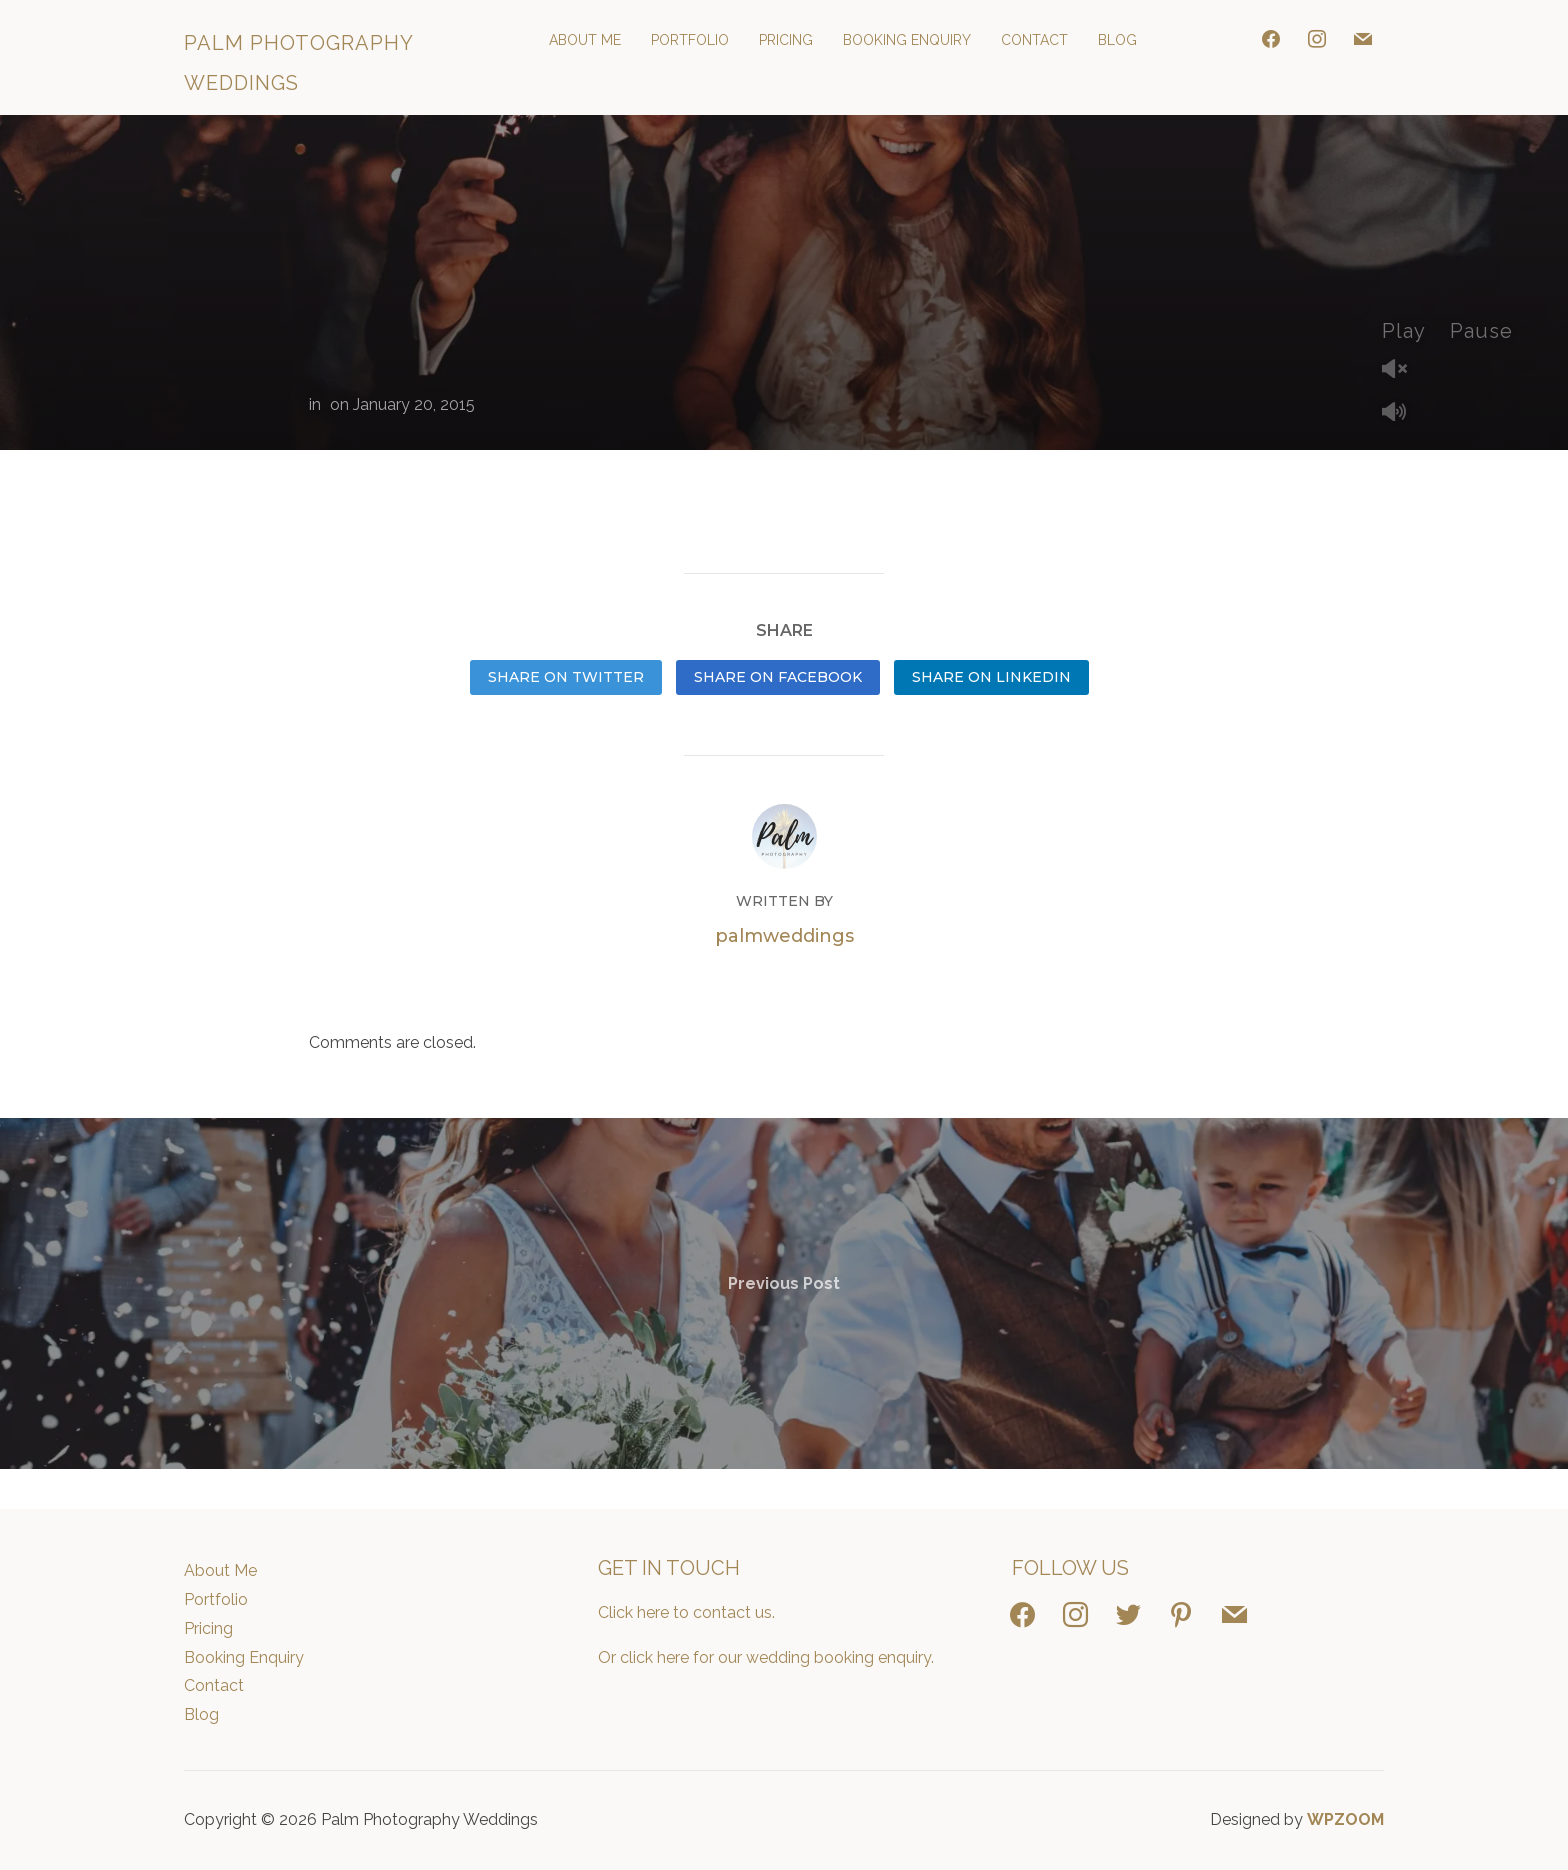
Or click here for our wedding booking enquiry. (766, 1657)
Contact (1034, 40)
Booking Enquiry (907, 40)
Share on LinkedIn (991, 677)
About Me (585, 40)
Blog (1117, 40)
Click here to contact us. (686, 1612)
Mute (1402, 413)
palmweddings (784, 936)
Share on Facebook (778, 677)
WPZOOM (1345, 1819)
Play (1404, 331)
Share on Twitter (566, 677)
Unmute (1402, 370)
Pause (1481, 331)
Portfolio (690, 40)
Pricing (786, 40)
